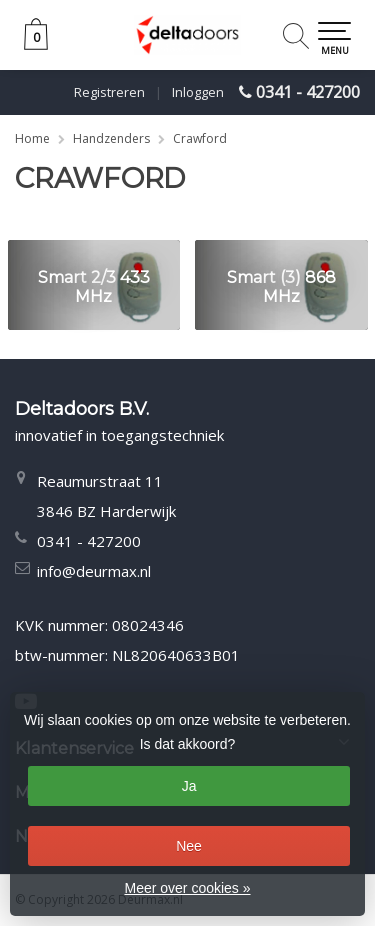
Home (32, 138)
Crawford (200, 138)
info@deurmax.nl (94, 571)
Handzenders (111, 138)
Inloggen (198, 92)
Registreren (109, 92)
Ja (189, 786)
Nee (189, 846)
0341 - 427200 (308, 92)
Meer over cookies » (187, 888)
